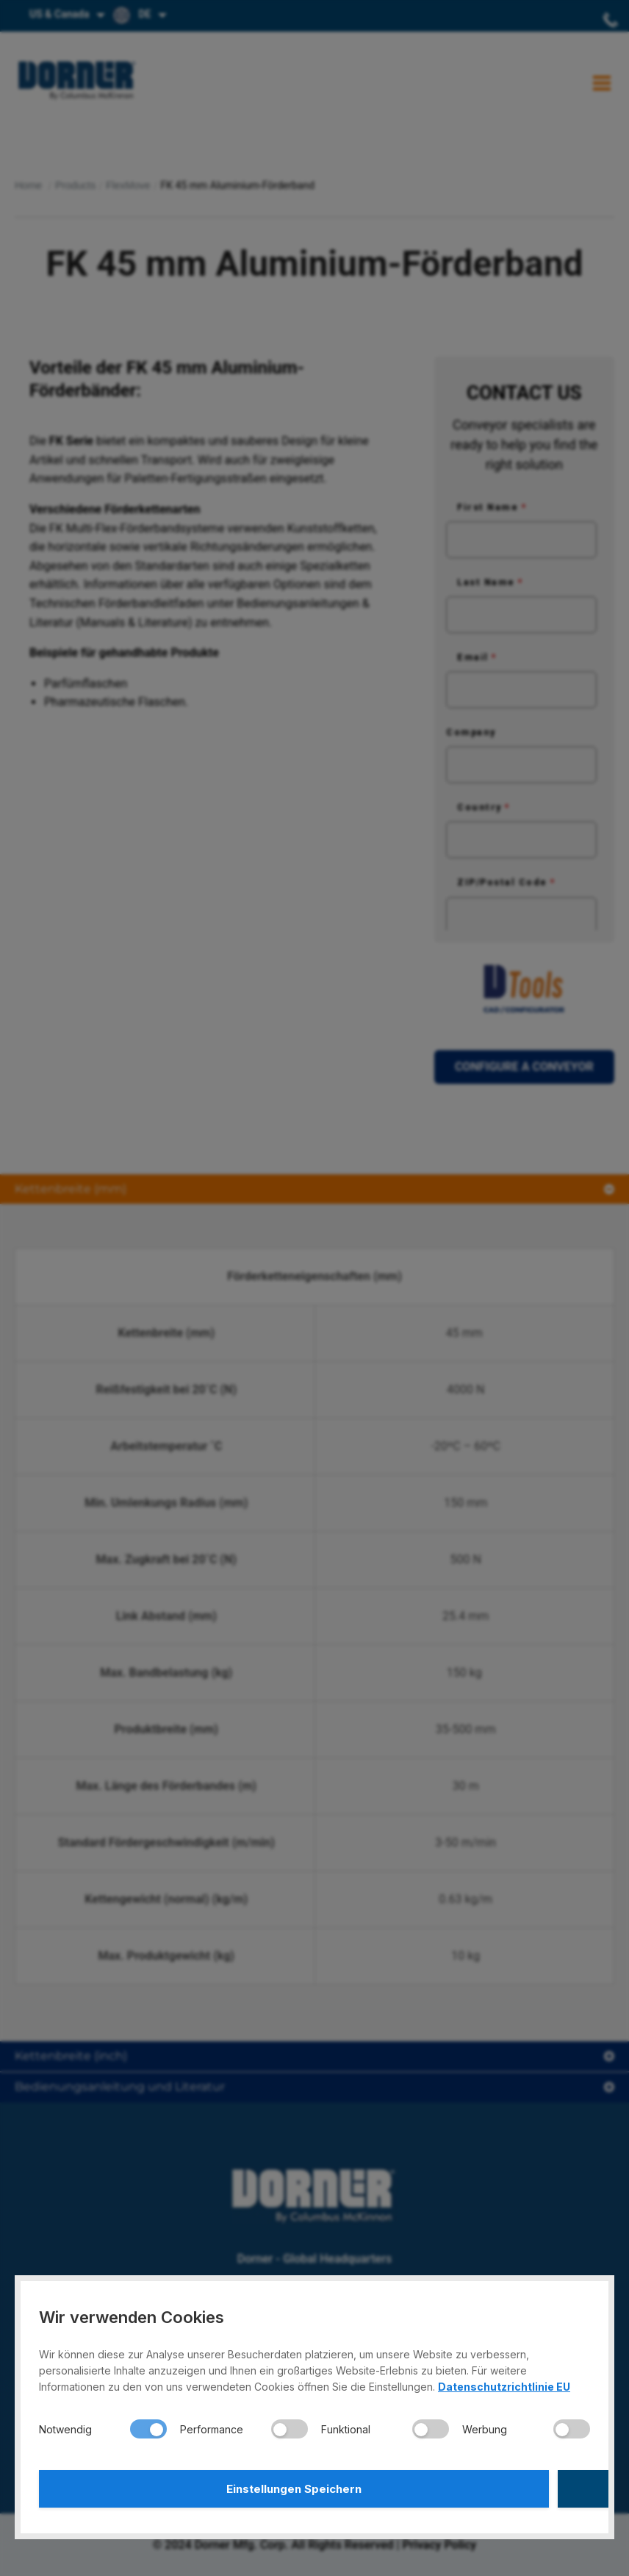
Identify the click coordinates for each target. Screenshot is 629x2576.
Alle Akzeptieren (454, 2486)
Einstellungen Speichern (175, 2486)
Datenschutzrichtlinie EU (504, 2381)
